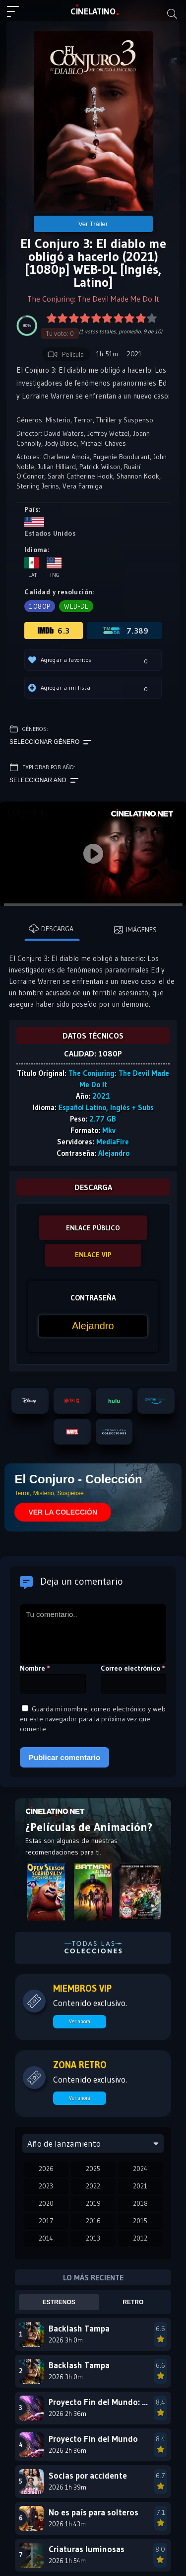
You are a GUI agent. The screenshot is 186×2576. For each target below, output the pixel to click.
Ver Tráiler (93, 224)
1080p (39, 606)
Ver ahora (79, 2021)
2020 (46, 2203)
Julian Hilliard (57, 466)
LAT (93, 11)
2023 (46, 2186)
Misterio (58, 419)
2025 (93, 2169)
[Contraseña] (93, 1326)
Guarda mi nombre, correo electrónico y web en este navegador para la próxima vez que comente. (93, 1718)
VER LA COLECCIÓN (62, 1512)
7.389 (125, 631)
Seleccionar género (50, 742)
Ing (54, 567)
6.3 (53, 631)
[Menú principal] (17, 16)
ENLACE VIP (93, 1254)
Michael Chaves (103, 443)
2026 (46, 2169)
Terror (83, 419)
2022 (93, 2186)
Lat (31, 567)
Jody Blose (61, 443)
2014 (46, 2238)
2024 (140, 2169)
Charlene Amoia (66, 456)
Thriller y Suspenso (124, 419)
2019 (93, 2203)
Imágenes (135, 930)
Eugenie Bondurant (121, 456)
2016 (93, 2221)
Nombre (35, 1668)
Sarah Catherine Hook (80, 476)
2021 (140, 2186)
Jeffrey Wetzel (108, 433)
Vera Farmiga (82, 486)
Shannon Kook (138, 476)
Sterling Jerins (37, 486)
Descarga (51, 929)
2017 (46, 2221)
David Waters (64, 433)
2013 (93, 2238)
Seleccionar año (43, 781)
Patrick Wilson (100, 466)
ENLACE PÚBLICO (93, 1227)
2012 (140, 2238)
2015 (140, 2221)
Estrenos (59, 2302)
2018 (140, 2203)
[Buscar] (172, 14)
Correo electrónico (133, 1668)
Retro (133, 2302)
